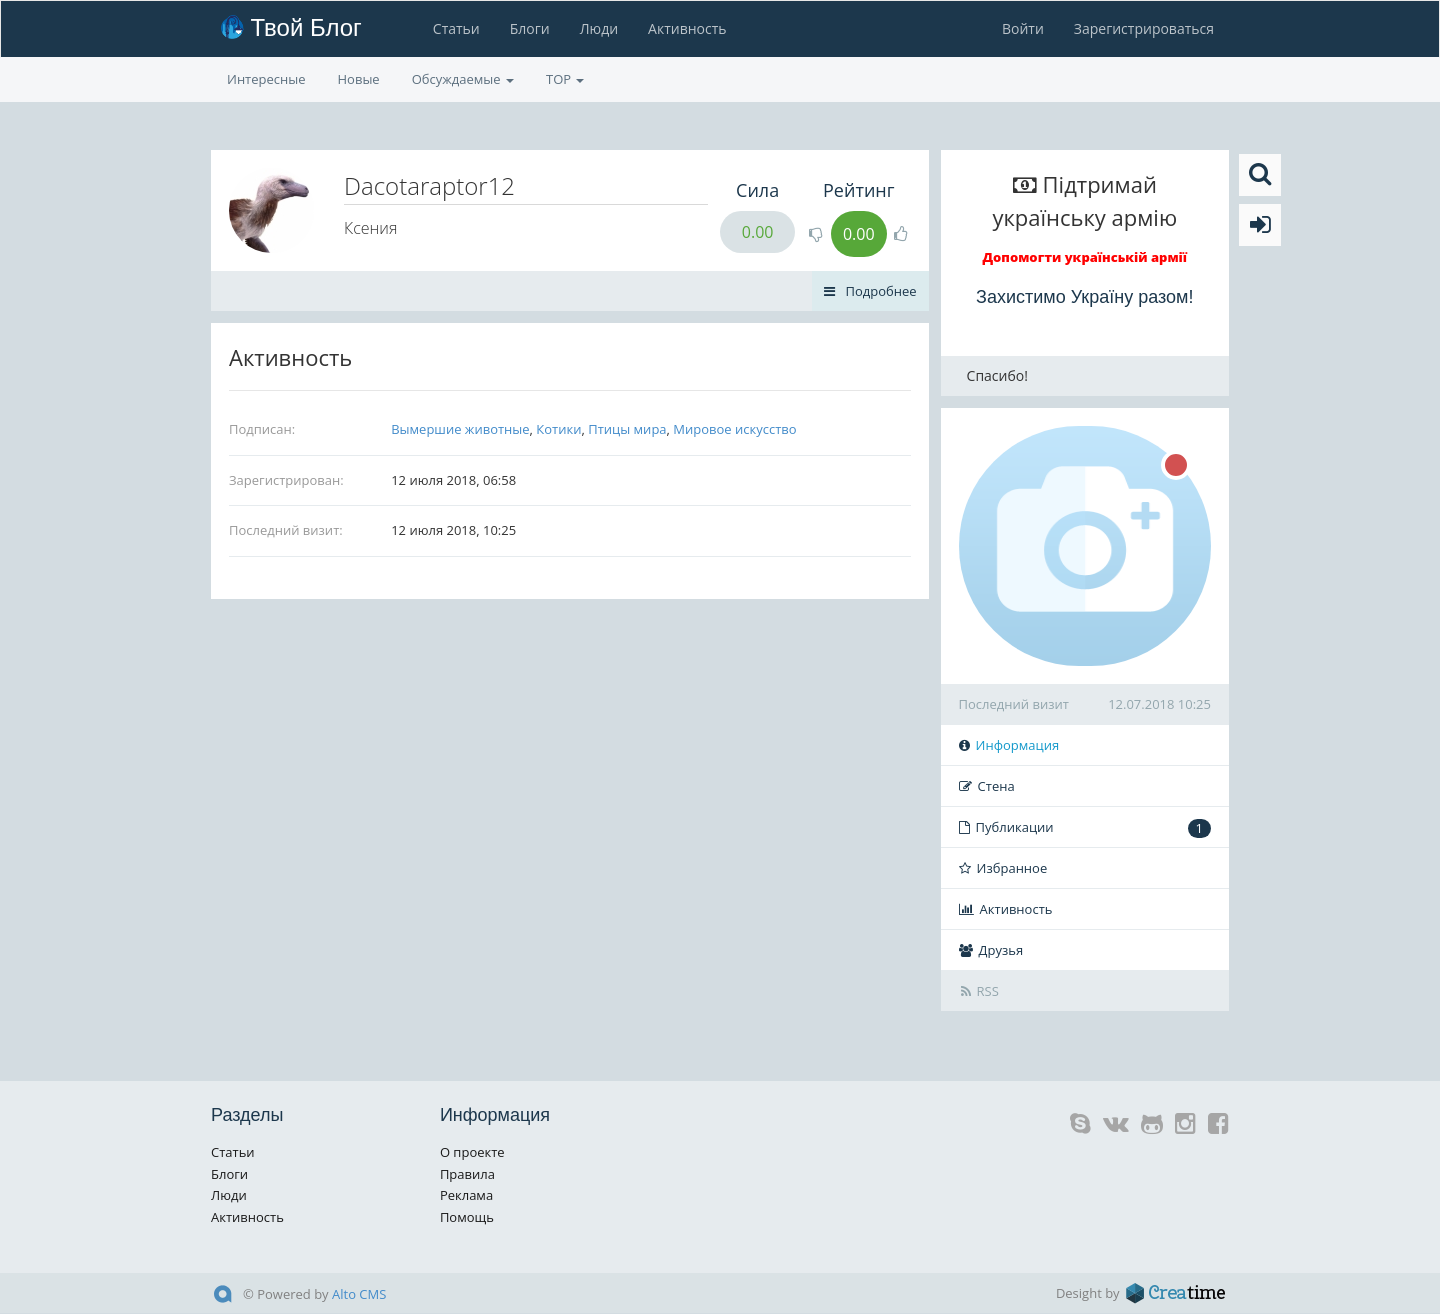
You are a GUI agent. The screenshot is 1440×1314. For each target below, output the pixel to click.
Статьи (456, 28)
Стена (987, 786)
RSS (980, 991)
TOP (565, 79)
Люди (599, 28)
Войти (1023, 28)
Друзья (991, 950)
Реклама (466, 1195)
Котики (558, 429)
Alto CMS (359, 1294)
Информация (1009, 745)
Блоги (530, 28)
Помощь (467, 1217)
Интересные (266, 79)
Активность (687, 28)
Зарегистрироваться (1144, 28)
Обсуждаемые (463, 79)
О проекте (472, 1152)
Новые (359, 79)
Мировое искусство (734, 429)
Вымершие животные (460, 429)
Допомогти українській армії (1085, 257)
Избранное (1003, 868)
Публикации (1085, 828)
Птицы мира (627, 429)
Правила (467, 1174)
